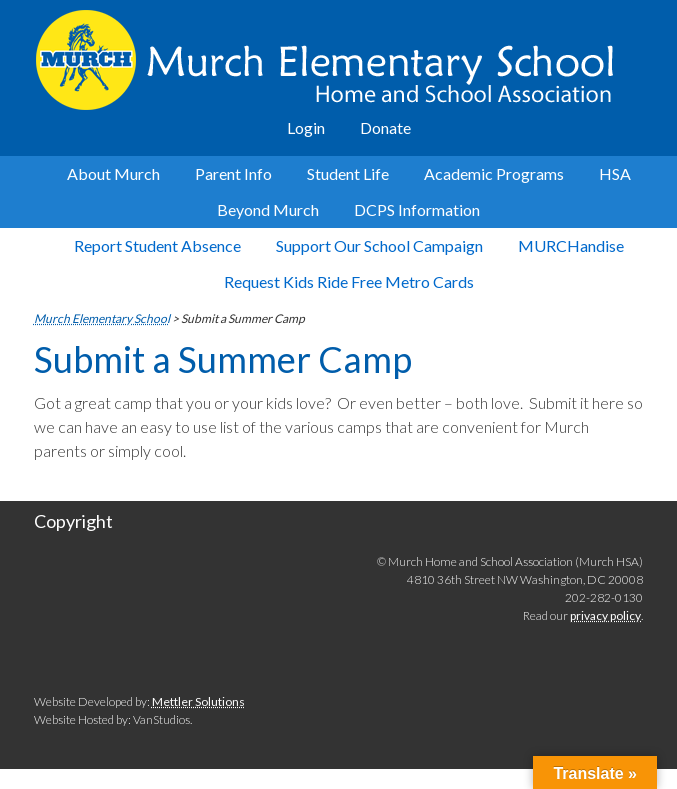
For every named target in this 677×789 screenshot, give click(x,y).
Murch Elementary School (338, 60)
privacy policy (605, 615)
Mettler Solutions (198, 701)
